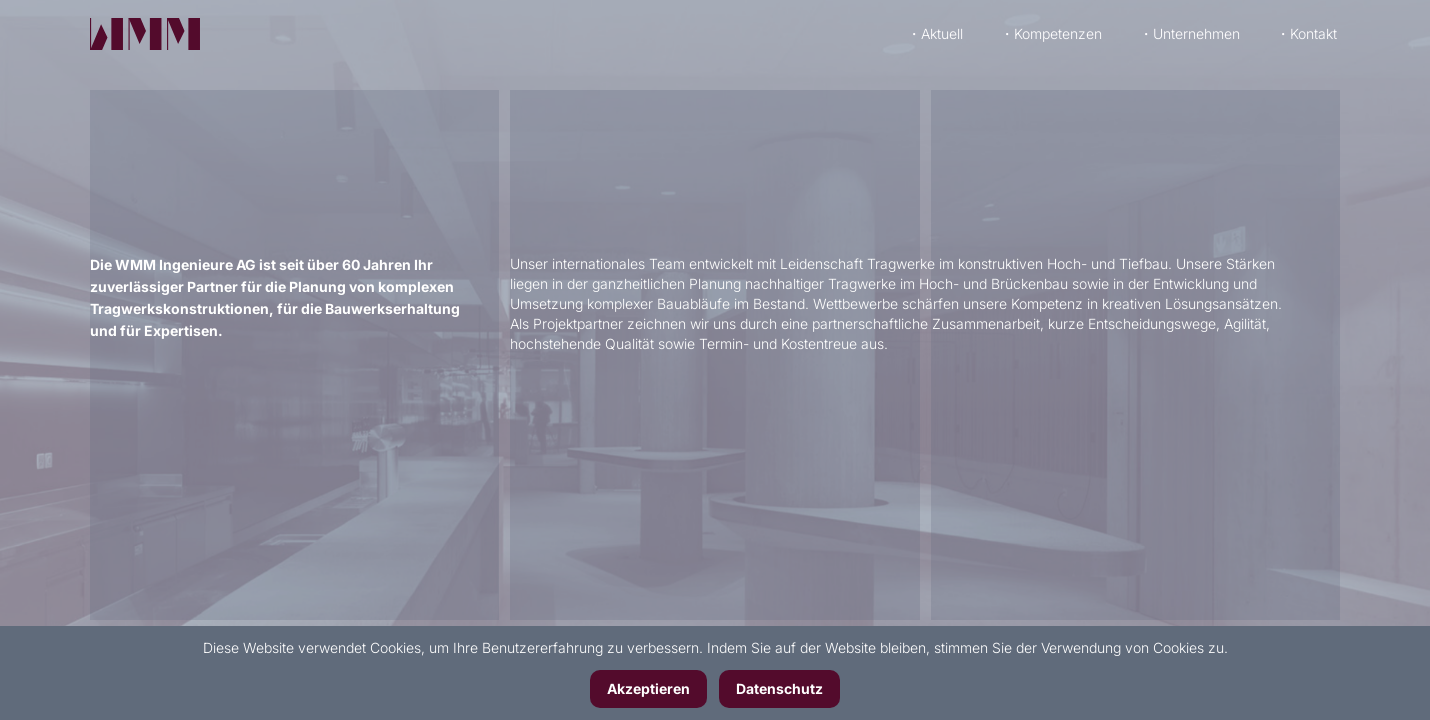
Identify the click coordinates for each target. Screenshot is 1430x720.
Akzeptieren (648, 688)
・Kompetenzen (1051, 27)
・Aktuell (935, 27)
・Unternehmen (1189, 27)
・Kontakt (1306, 27)
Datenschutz (779, 688)
